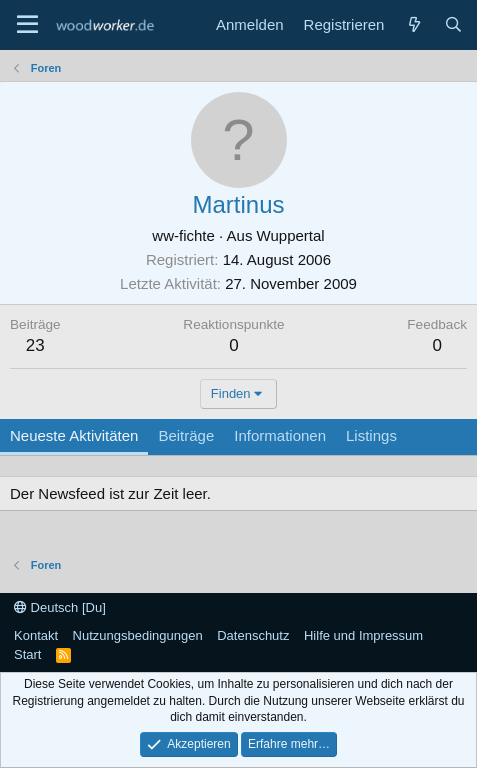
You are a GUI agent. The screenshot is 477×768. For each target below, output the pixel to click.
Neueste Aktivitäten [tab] (74, 435)
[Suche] (453, 24)
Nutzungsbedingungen (138, 635)
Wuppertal (291, 235)
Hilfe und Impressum (363, 635)
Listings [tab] (371, 435)
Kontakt (36, 635)
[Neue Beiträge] (413, 24)
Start (27, 654)
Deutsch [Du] (60, 607)
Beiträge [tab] (186, 435)
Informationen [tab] (280, 435)
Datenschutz (253, 635)
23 (35, 345)
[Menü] (27, 25)
